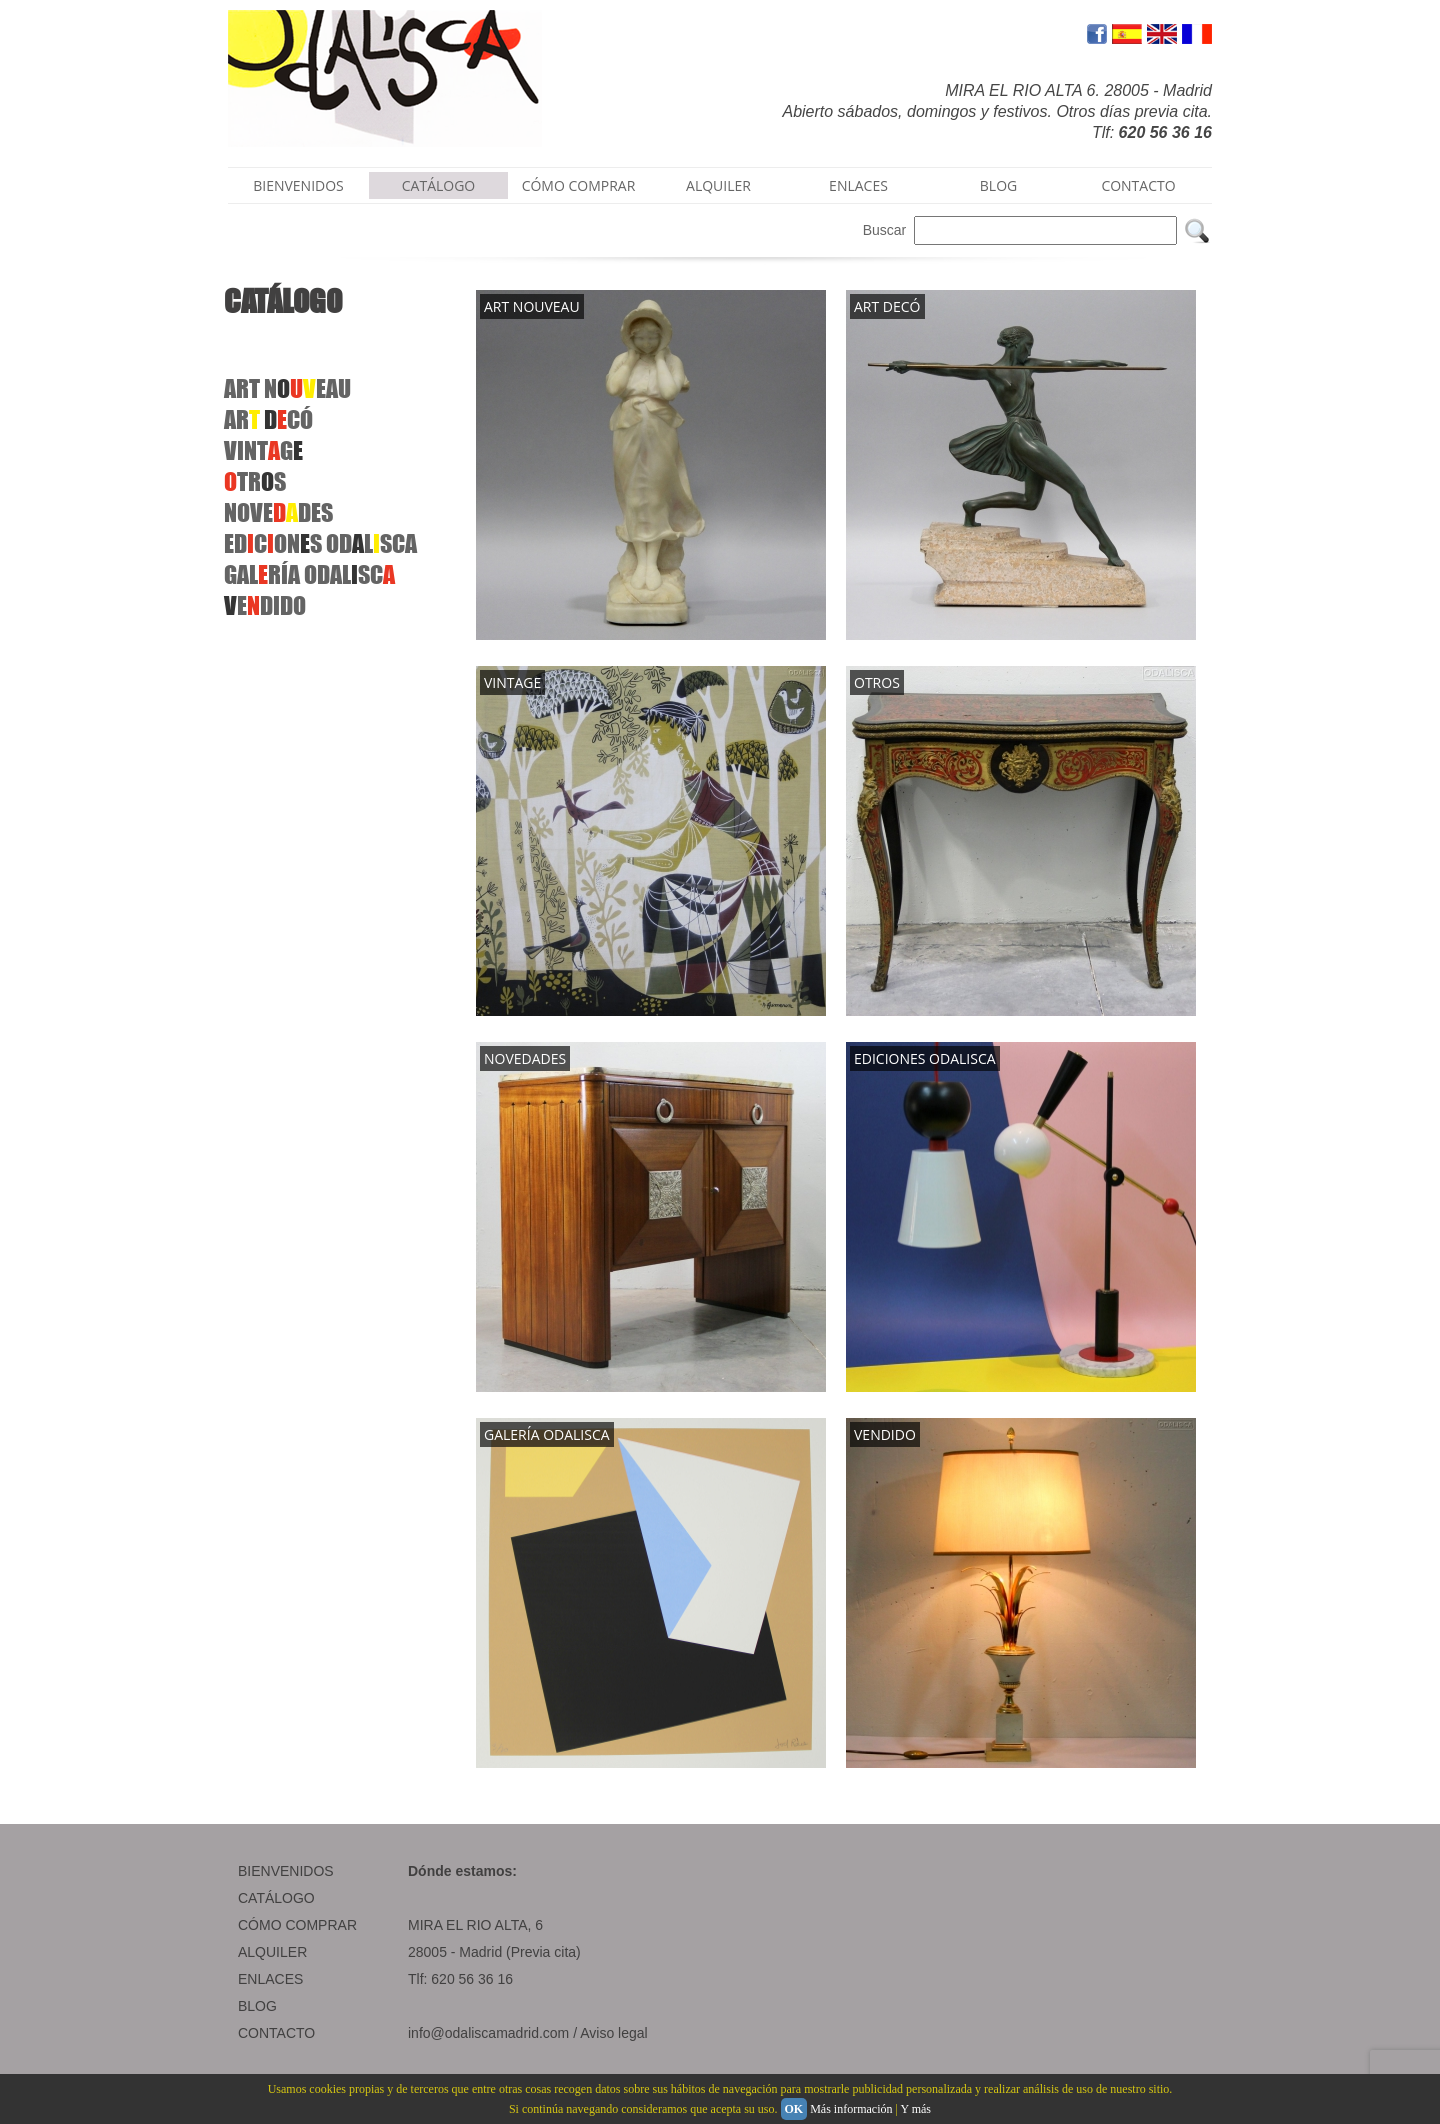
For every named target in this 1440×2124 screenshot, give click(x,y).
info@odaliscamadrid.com (488, 2033)
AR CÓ (268, 419)
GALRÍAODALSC (309, 574)
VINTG (263, 450)
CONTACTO (1138, 185)
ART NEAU (287, 388)
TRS (255, 481)
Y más (915, 2109)
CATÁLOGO (439, 185)
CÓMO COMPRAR (579, 185)
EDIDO (265, 605)
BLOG (998, 185)
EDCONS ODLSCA (320, 543)
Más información (851, 2109)
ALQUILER (718, 185)
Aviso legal (613, 2033)
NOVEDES (278, 512)
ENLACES (858, 185)
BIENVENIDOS (298, 185)
